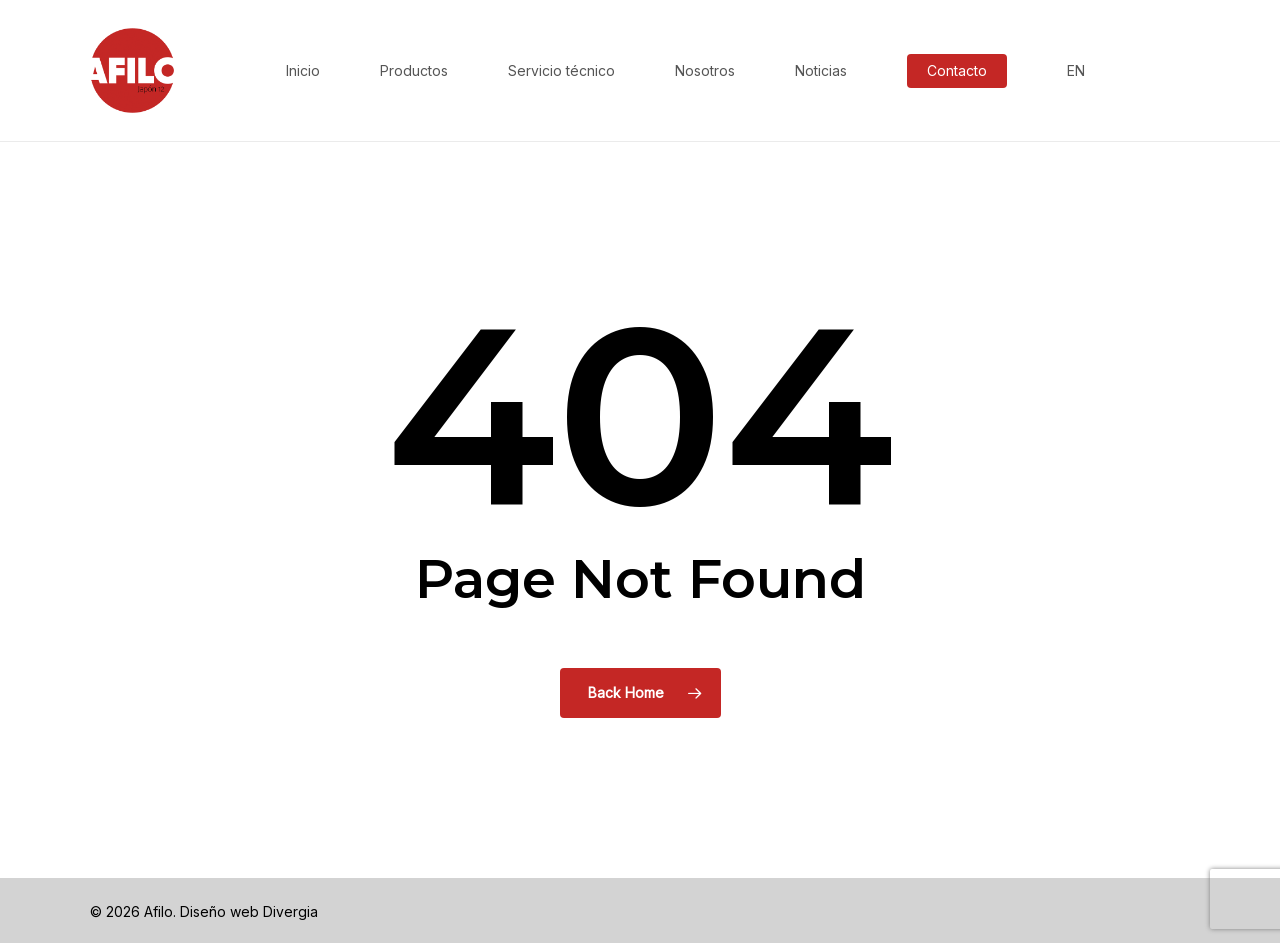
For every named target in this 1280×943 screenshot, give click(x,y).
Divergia (290, 911)
